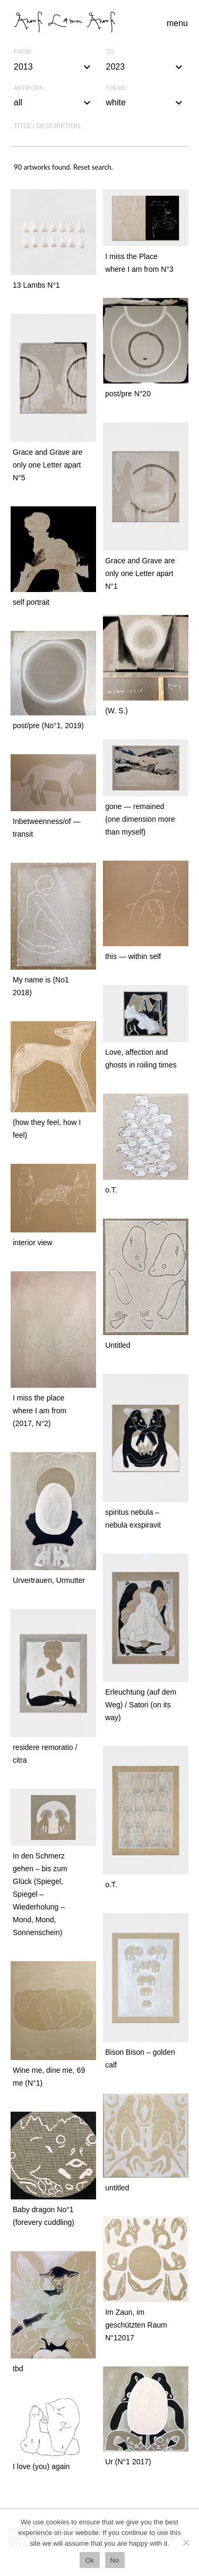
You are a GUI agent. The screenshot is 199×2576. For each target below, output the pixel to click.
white (146, 102)
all (53, 102)
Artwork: (29, 88)
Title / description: (48, 126)
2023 (146, 67)
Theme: (117, 88)
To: (111, 52)
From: (23, 52)
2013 (53, 67)
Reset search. (93, 167)
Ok (89, 2560)
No (114, 2560)
